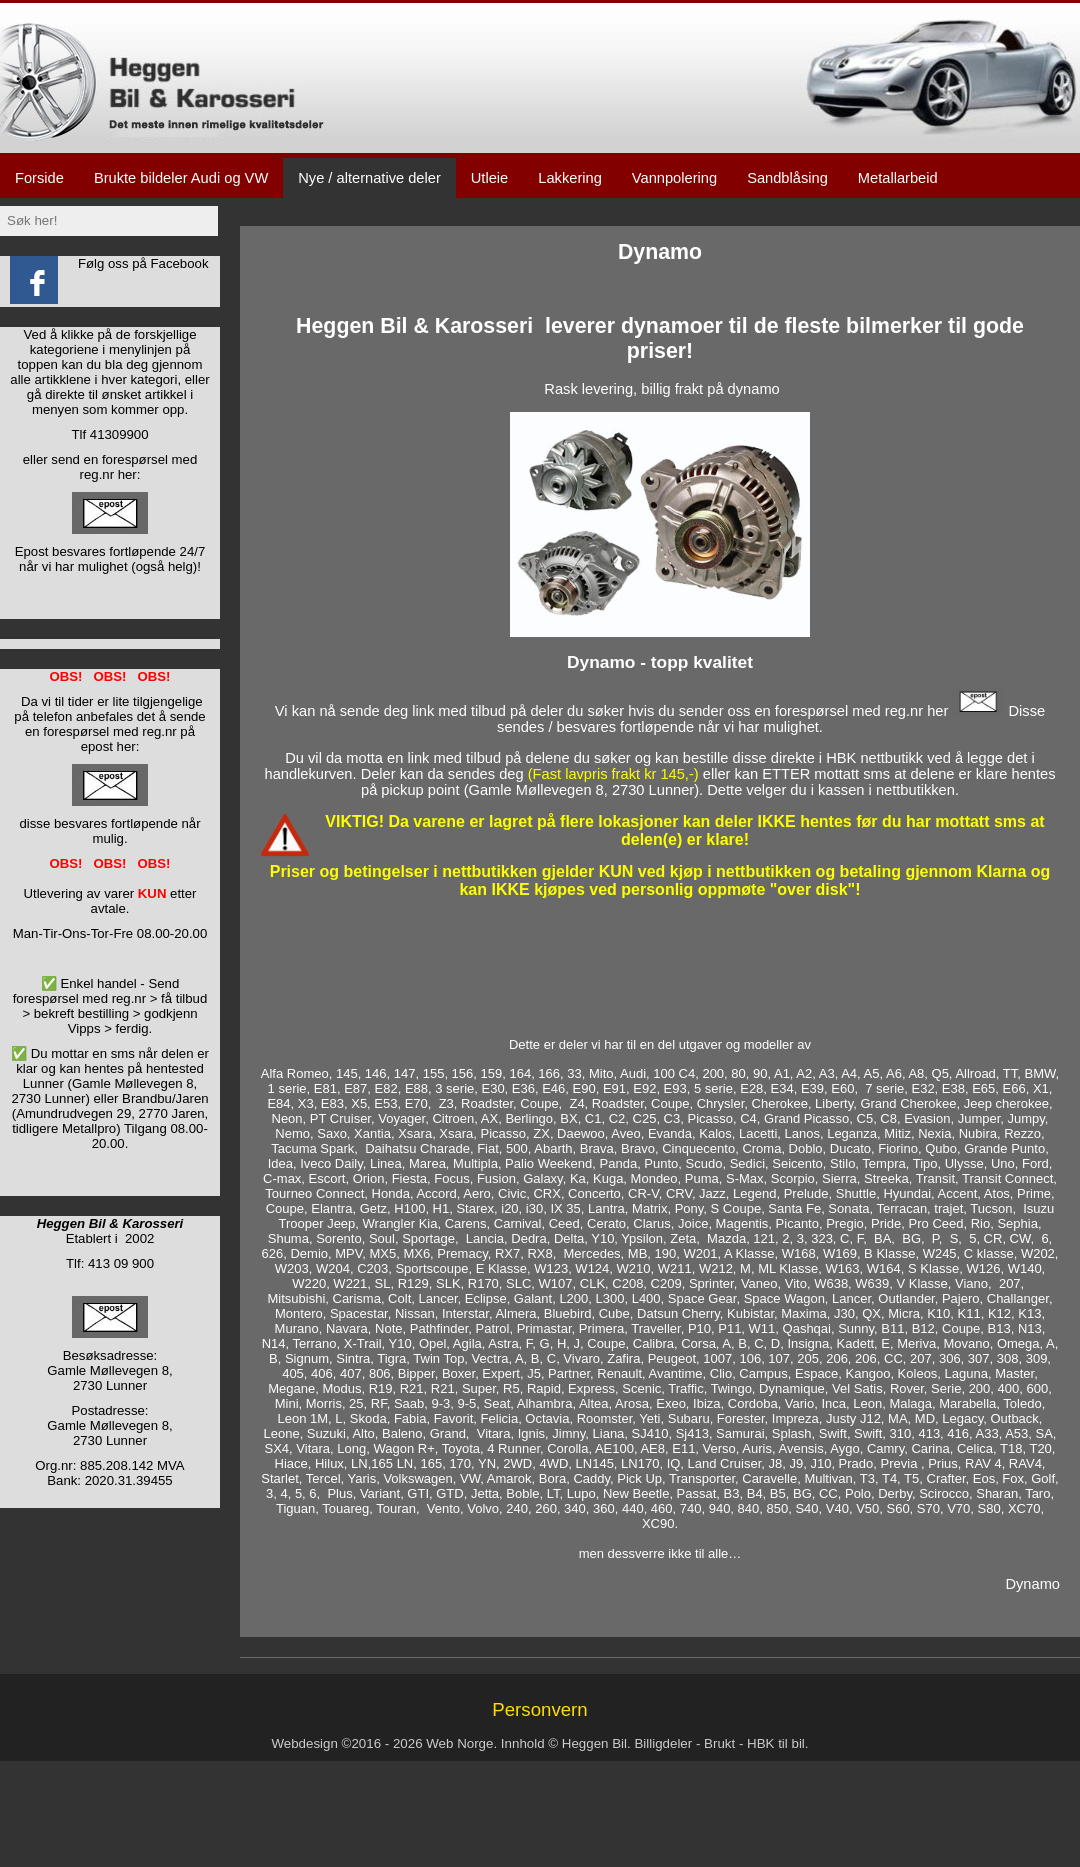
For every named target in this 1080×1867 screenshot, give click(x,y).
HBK (760, 1743)
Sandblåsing (787, 178)
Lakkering (570, 178)
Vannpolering (674, 178)
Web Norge (459, 1743)
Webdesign (304, 1743)
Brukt (719, 1743)
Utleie (489, 178)
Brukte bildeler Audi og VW (181, 178)
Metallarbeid (898, 178)
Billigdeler (663, 1743)
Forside (39, 178)
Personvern (539, 1709)
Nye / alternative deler (369, 178)
